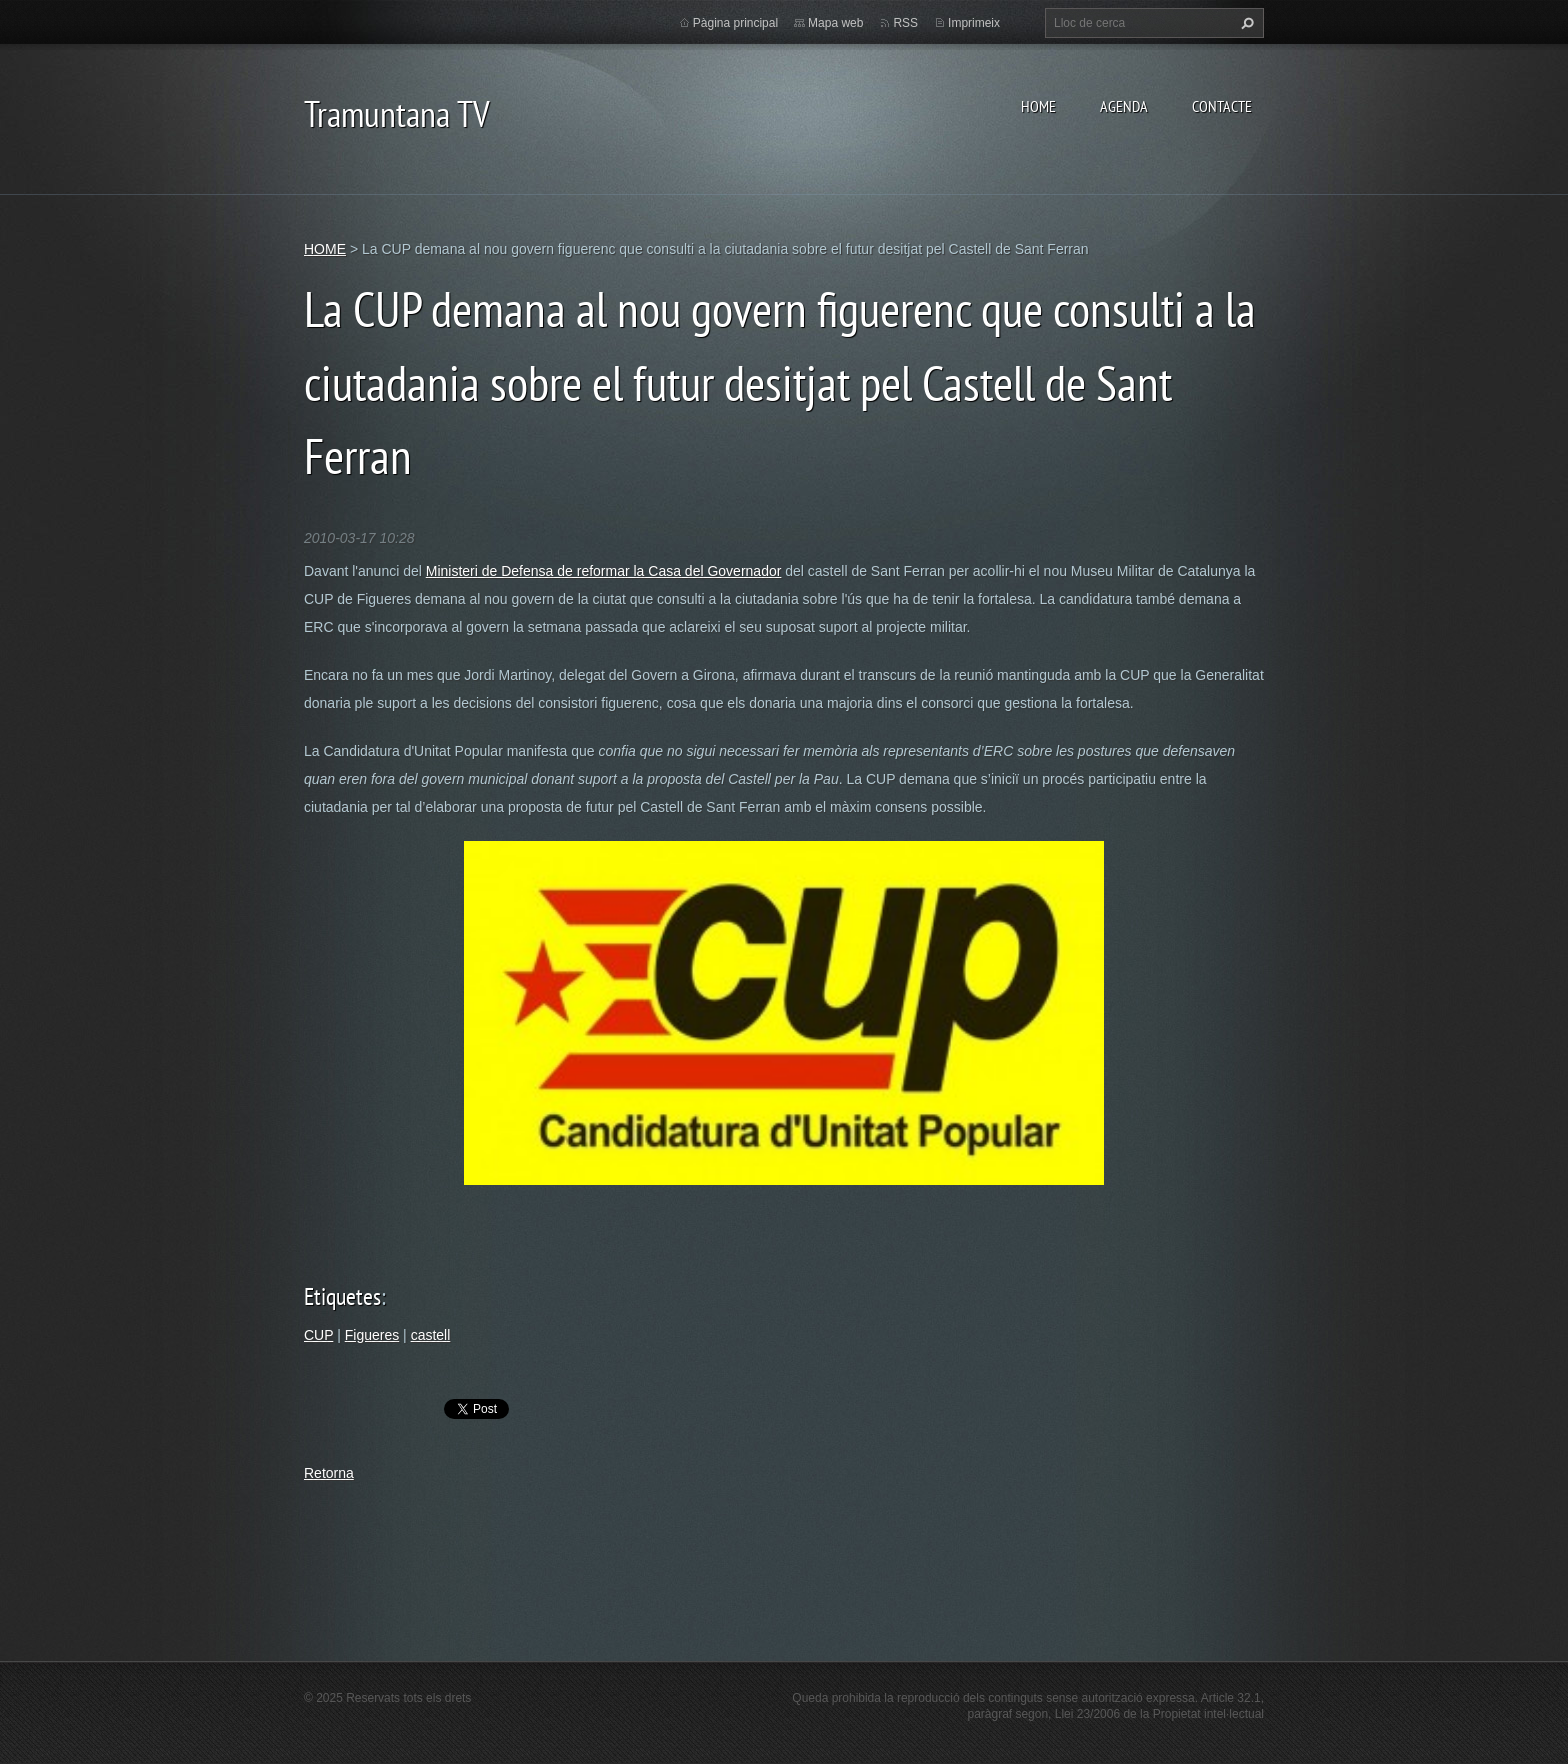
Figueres (372, 1335)
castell (431, 1335)
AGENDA (1124, 106)
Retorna (329, 1473)
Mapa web (835, 23)
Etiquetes (342, 1296)
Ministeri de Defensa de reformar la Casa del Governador (604, 571)
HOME (1038, 106)
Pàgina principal (735, 23)
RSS (905, 23)
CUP (318, 1335)
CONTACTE (1222, 106)
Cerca (1245, 23)
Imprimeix (974, 23)
